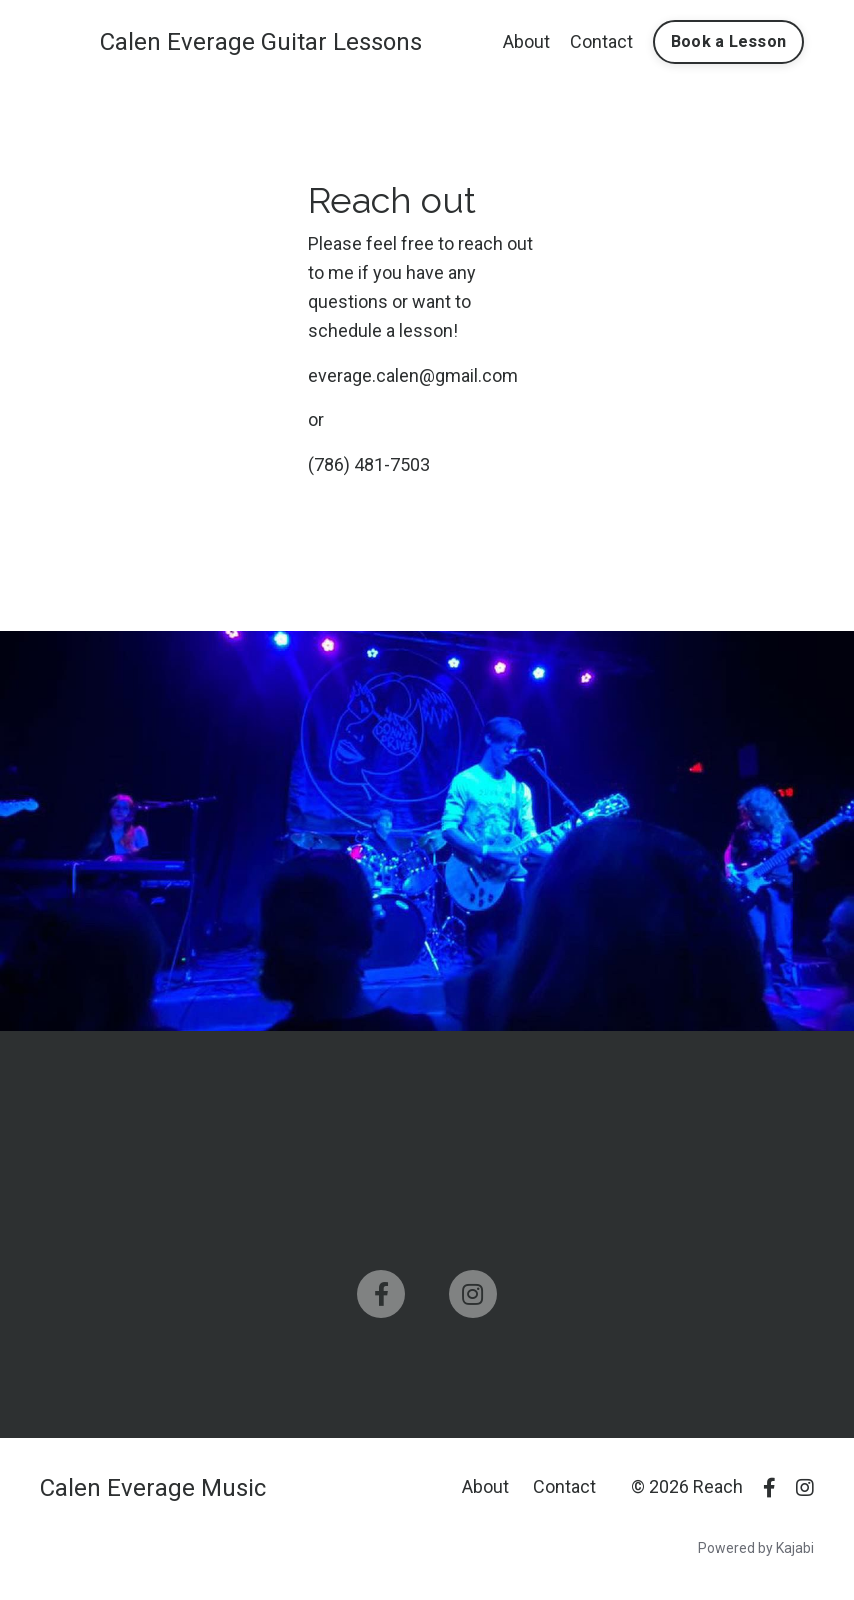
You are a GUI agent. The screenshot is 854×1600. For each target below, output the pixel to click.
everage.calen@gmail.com (413, 375)
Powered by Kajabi (756, 1548)
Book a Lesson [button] (728, 41)
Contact (601, 41)
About (526, 41)
